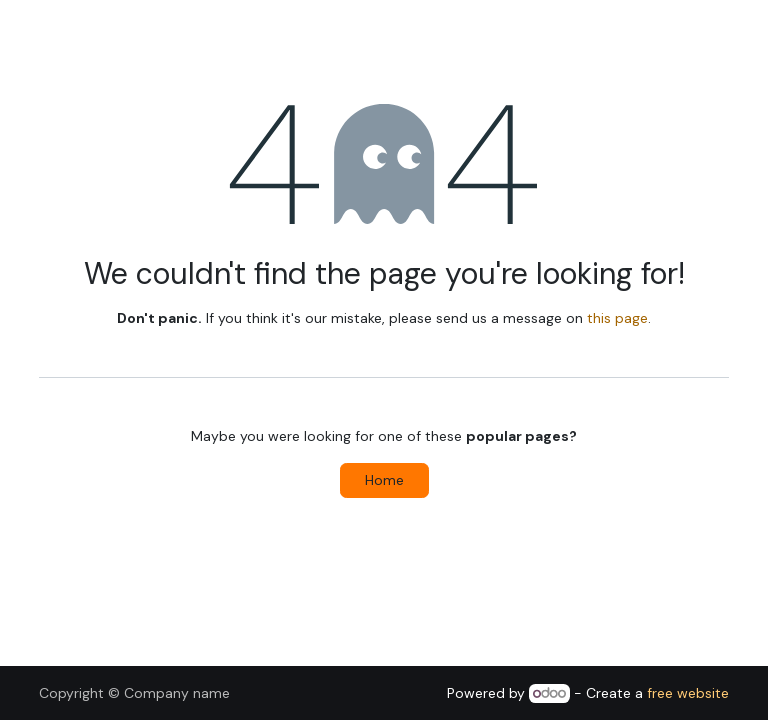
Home (384, 480)
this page (617, 318)
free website (688, 693)
